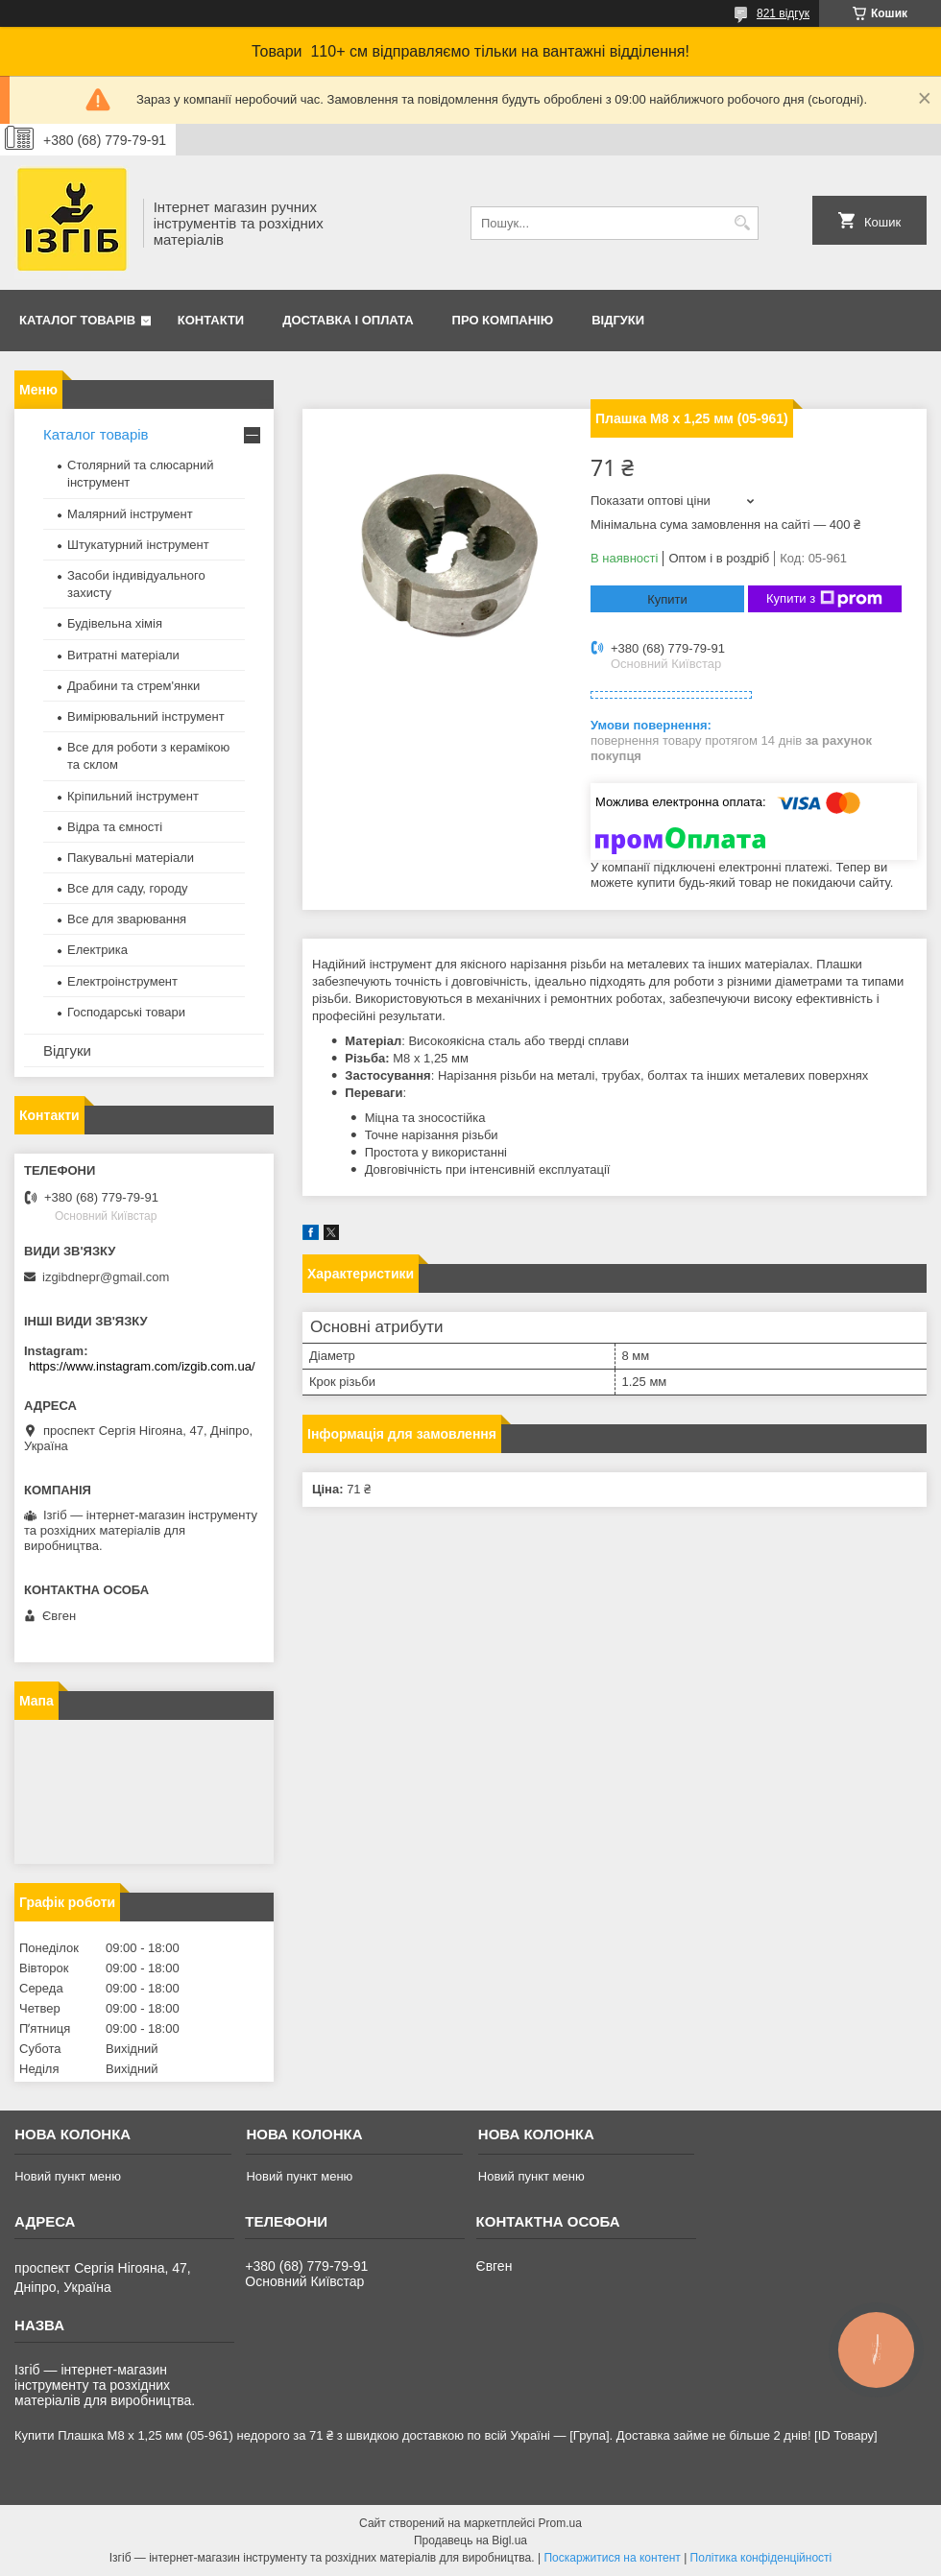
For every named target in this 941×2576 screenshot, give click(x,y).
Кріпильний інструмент (133, 796)
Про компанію (503, 320)
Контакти (211, 320)
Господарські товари (126, 1012)
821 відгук (783, 13)
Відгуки (617, 320)
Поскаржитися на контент (611, 2557)
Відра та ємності (114, 827)
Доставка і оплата (347, 320)
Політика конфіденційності (761, 2557)
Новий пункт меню (67, 2176)
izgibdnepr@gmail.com (105, 1277)
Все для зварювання (126, 919)
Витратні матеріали (123, 655)
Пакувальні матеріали (130, 857)
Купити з (824, 599)
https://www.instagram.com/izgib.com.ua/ (142, 1366)
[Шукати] (742, 223)
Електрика (97, 949)
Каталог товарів (77, 320)
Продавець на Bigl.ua (470, 2540)
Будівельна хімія (114, 623)
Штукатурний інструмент (138, 544)
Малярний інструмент (130, 514)
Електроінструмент (122, 981)
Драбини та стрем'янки (133, 686)
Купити (667, 599)
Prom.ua (560, 2523)
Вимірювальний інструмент (146, 716)
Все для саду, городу (127, 888)
